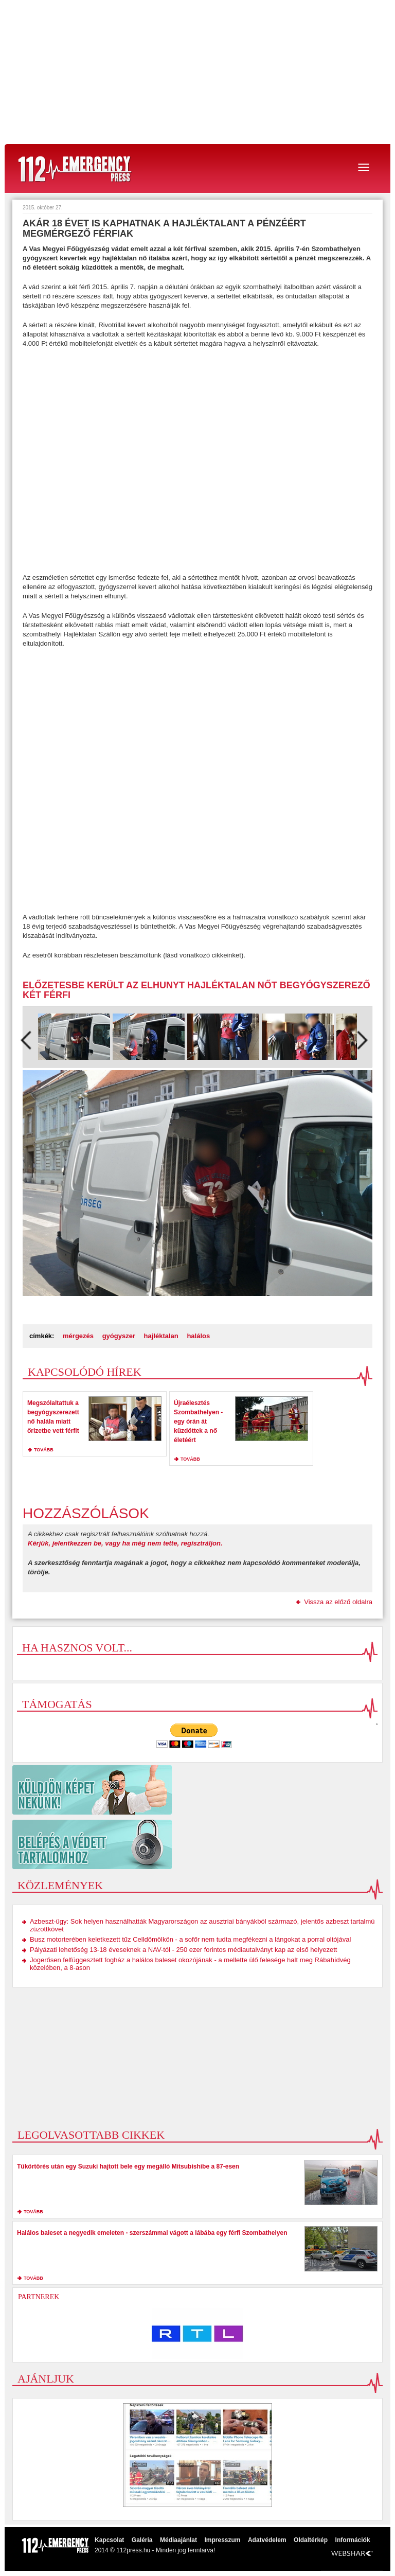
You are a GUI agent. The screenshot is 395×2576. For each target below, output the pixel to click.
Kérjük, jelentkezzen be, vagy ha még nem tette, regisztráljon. (125, 1543)
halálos (198, 1336)
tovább (43, 1449)
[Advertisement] (197, 72)
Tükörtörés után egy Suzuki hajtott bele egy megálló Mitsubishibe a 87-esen (128, 2166)
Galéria (142, 2540)
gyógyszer (118, 1336)
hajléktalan (161, 1336)
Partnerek (38, 2297)
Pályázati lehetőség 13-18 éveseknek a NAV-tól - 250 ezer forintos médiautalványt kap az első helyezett (183, 1949)
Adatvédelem (267, 2540)
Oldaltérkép (311, 2540)
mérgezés (78, 1336)
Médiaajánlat (178, 2540)
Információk (352, 2540)
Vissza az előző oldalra (338, 1602)
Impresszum (222, 2540)
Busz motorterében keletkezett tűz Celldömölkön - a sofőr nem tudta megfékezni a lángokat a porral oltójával (190, 1939)
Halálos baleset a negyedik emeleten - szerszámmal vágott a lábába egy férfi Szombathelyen (152, 2232)
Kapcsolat (109, 2540)
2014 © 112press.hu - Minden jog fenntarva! (155, 2550)
